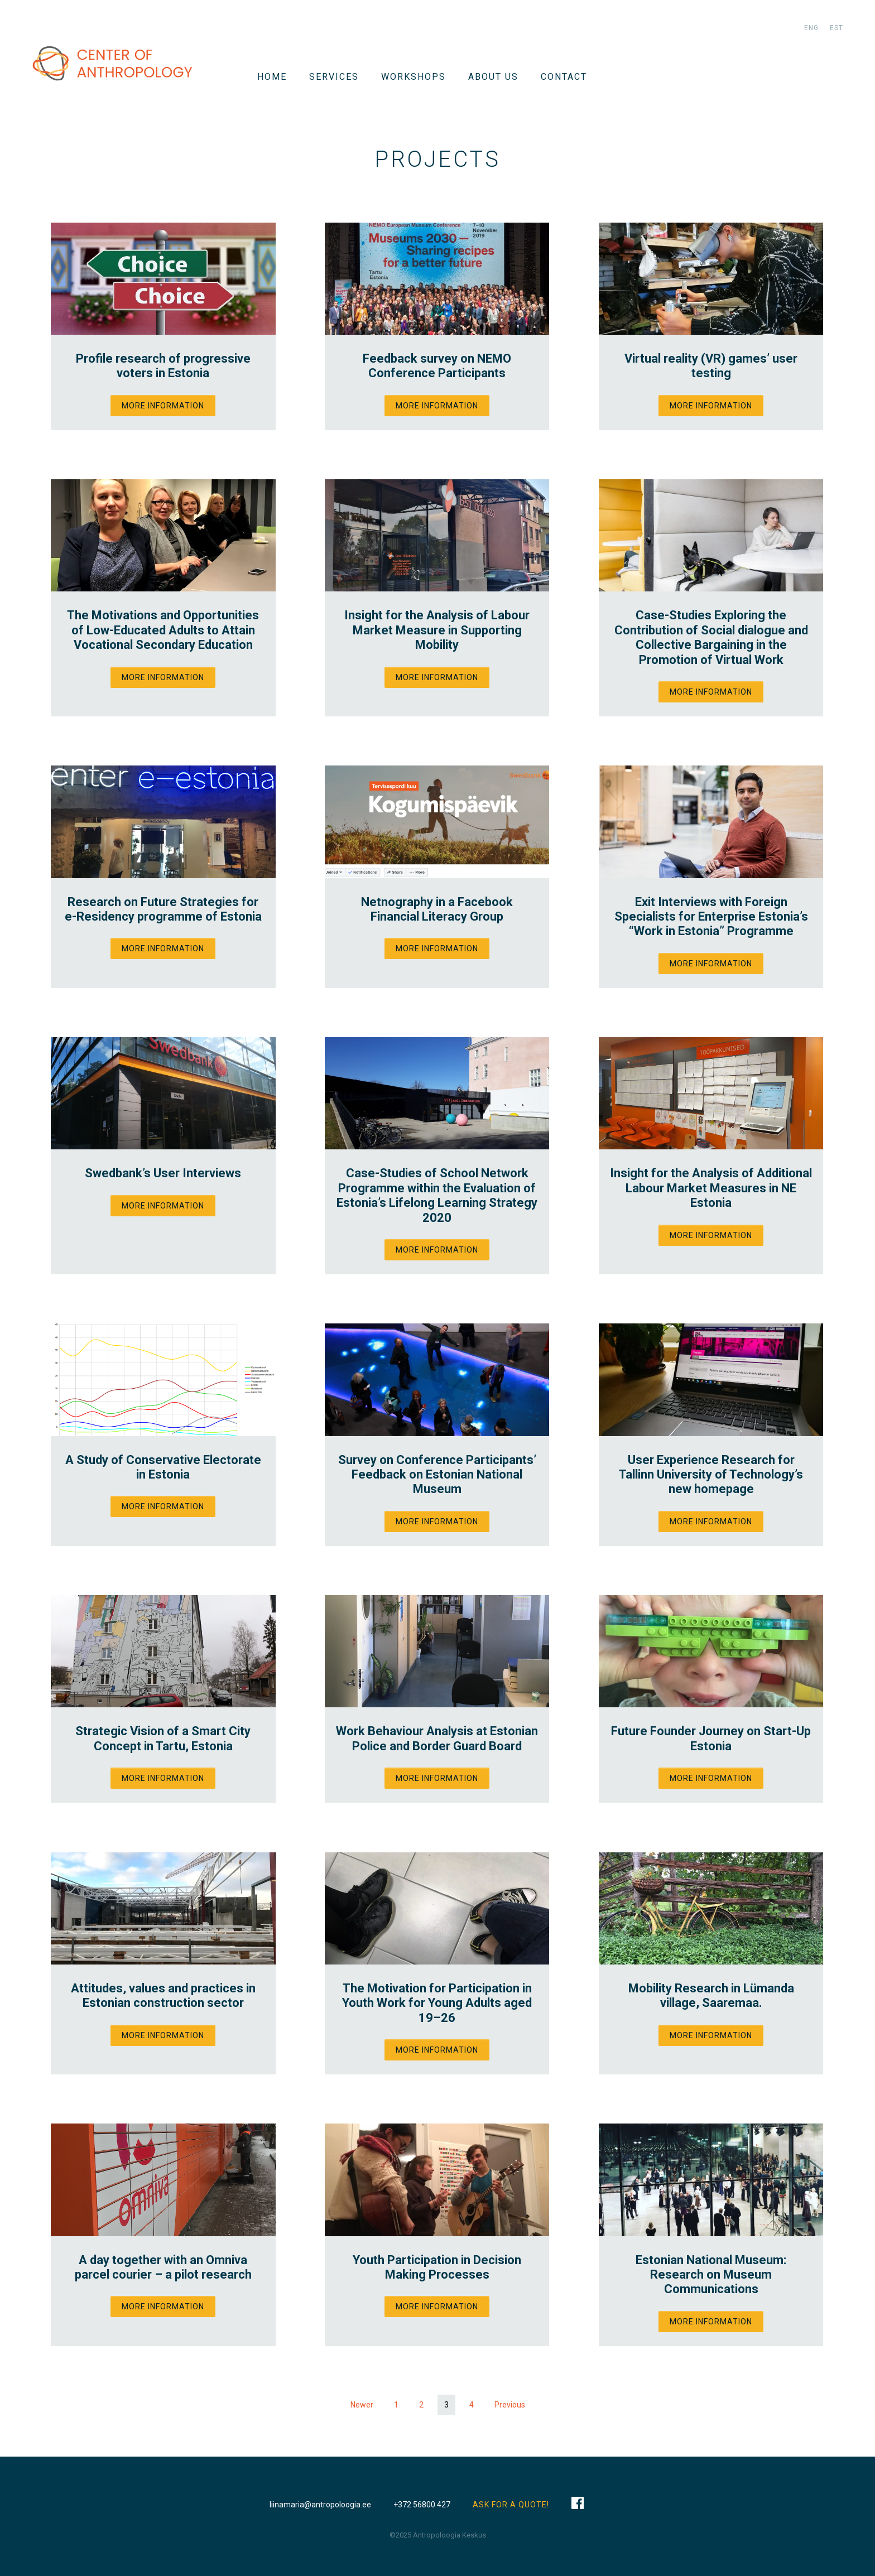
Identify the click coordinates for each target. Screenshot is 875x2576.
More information (163, 405)
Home (272, 76)
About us (493, 76)
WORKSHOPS (413, 76)
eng (811, 28)
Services (334, 76)
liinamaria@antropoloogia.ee (320, 2504)
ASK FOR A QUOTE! (511, 2504)
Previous (509, 2404)
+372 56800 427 (421, 2504)
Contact (564, 76)
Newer (361, 2404)
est (836, 28)
